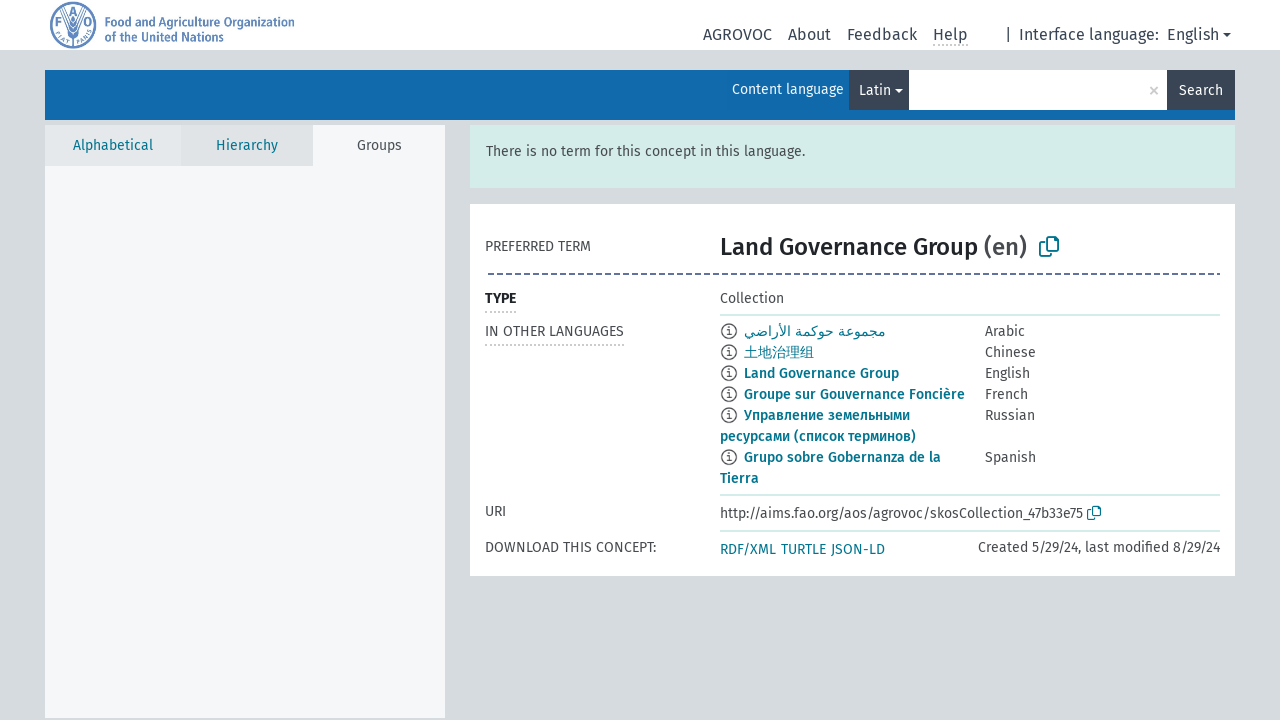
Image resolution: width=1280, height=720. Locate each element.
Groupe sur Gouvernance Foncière (854, 394)
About (809, 34)
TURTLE (803, 549)
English (1193, 34)
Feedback (882, 34)
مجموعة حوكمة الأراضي (815, 331)
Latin (875, 90)
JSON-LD (858, 549)
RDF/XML (748, 549)
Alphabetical (113, 145)
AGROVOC (737, 34)
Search (1201, 90)
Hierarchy (247, 145)
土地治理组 (779, 352)
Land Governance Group (821, 373)
